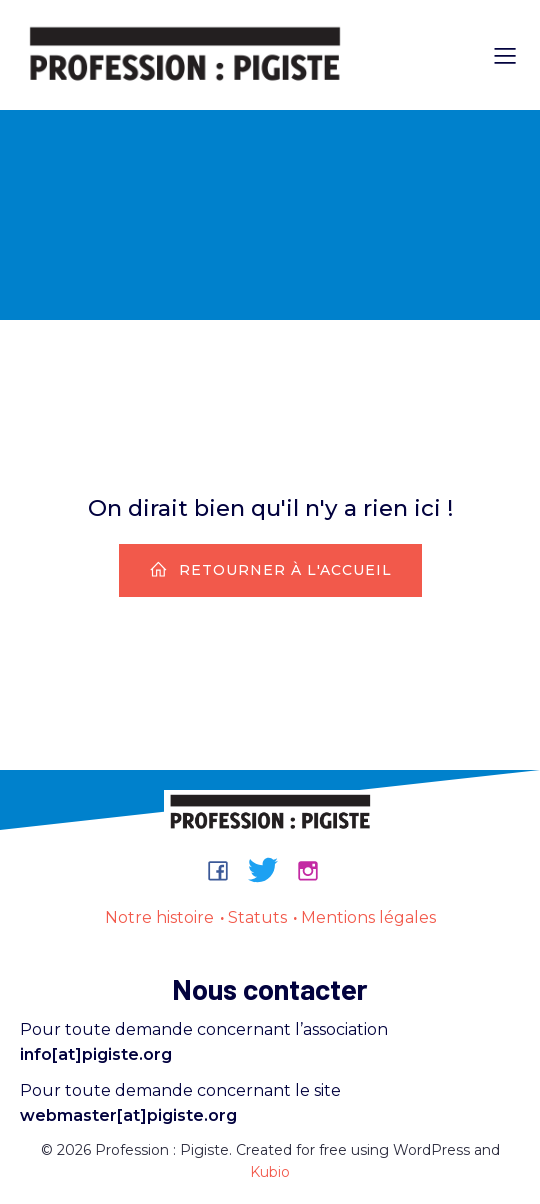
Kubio (270, 1172)
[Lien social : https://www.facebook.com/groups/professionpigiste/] (225, 870)
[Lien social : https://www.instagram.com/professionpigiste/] (315, 870)
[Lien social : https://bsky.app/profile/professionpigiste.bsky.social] (270, 870)
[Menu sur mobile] (505, 55)
